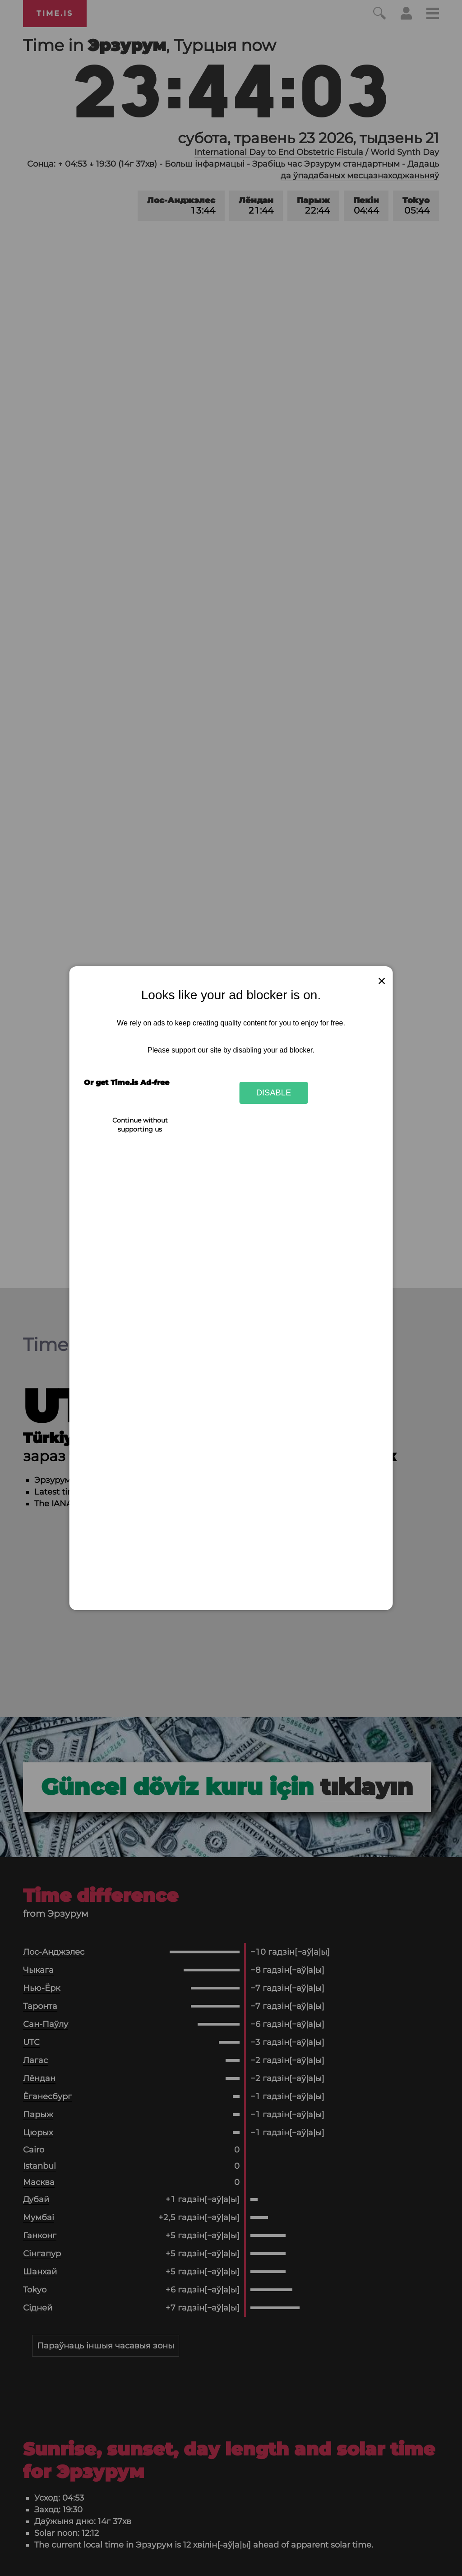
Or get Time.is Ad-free (126, 1082)
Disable (273, 1092)
